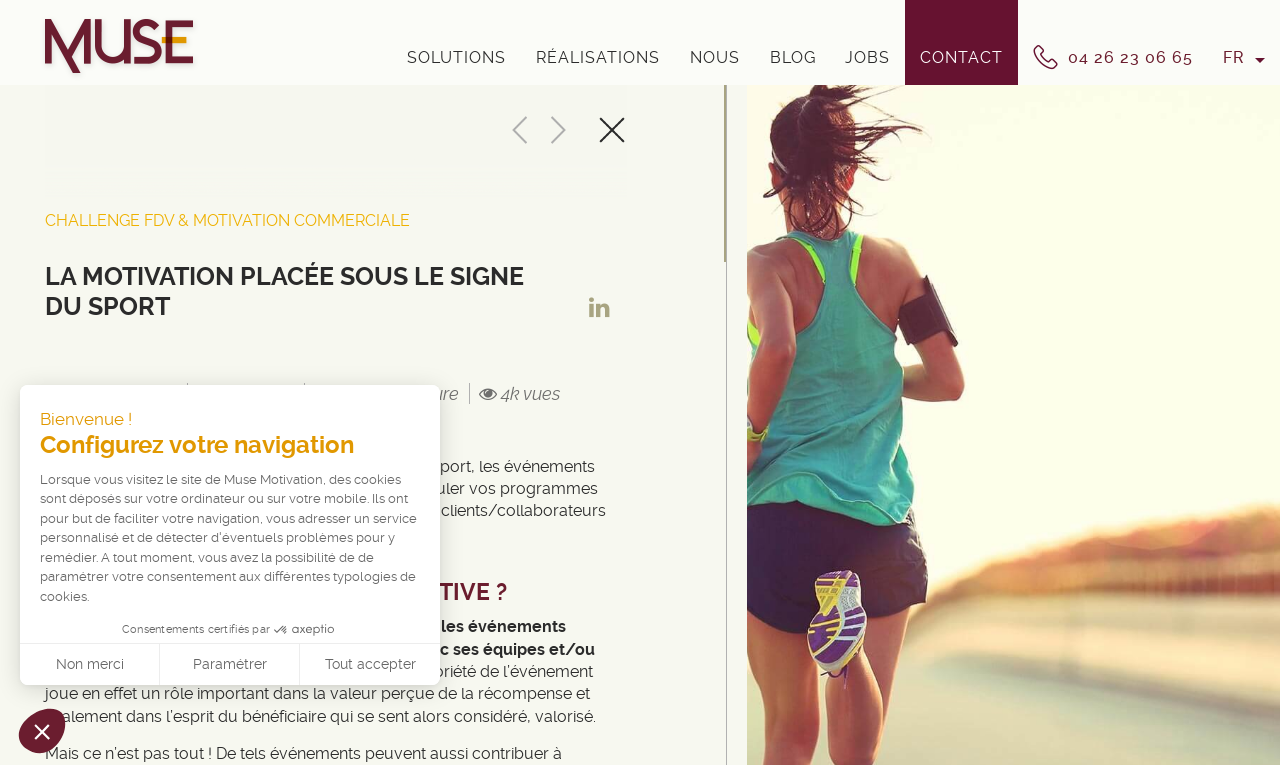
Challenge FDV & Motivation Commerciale (227, 220)
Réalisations (598, 57)
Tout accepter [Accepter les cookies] (370, 664)
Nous (715, 57)
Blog (793, 57)
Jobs (867, 57)
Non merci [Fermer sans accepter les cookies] (90, 664)
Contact (961, 57)
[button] (42, 731)
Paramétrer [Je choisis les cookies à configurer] (230, 664)
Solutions (456, 57)
